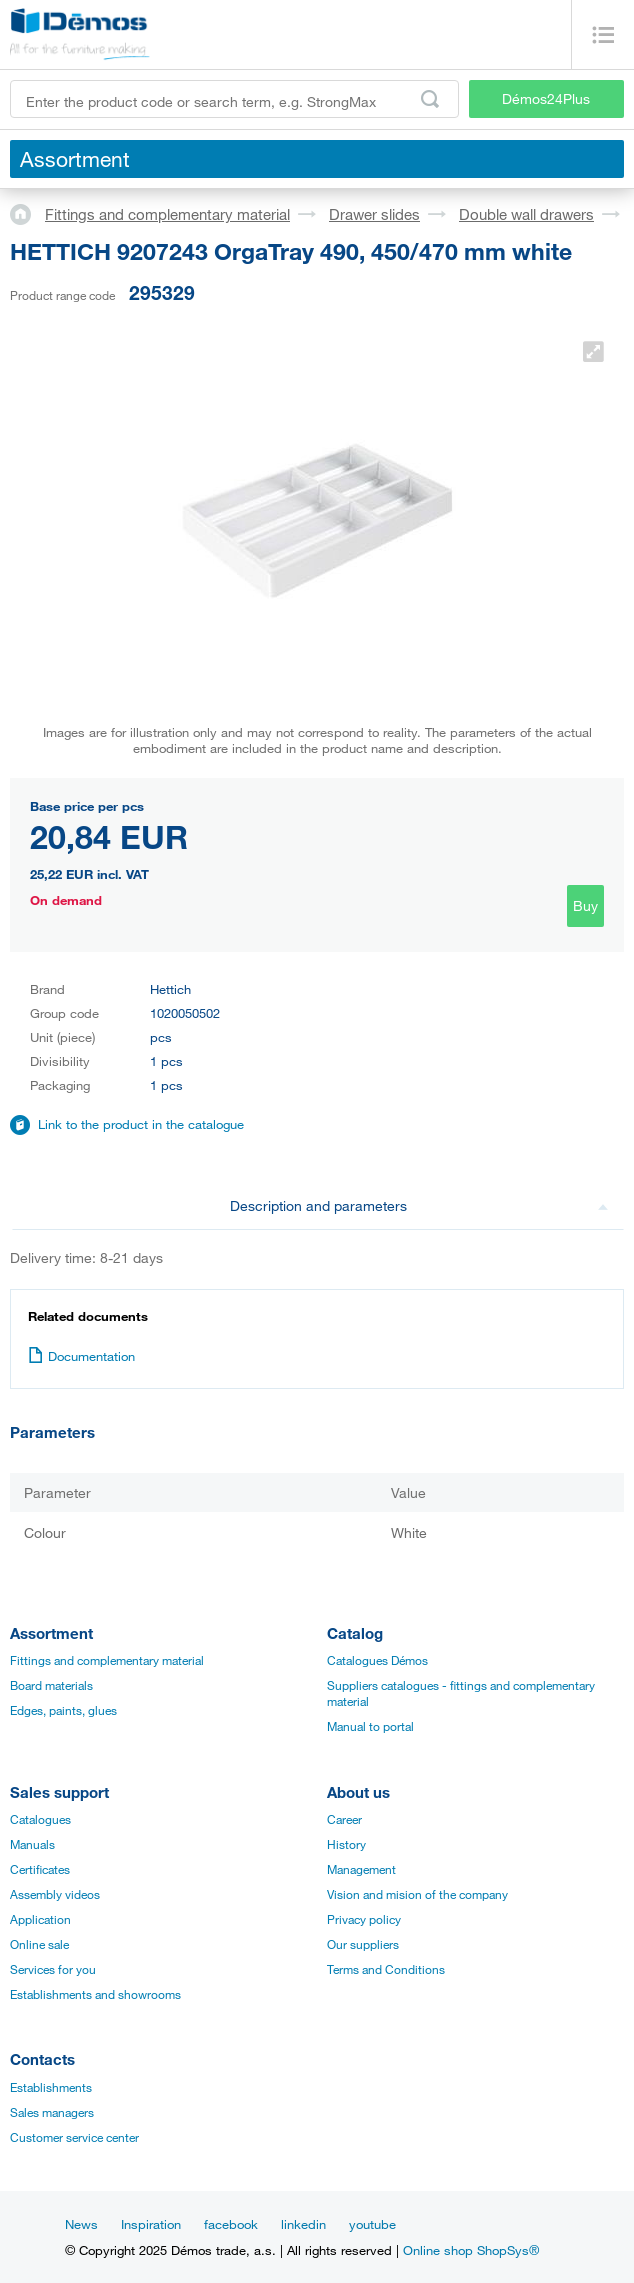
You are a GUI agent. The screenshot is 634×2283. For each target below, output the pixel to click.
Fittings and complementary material (167, 214)
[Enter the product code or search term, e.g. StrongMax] (234, 99)
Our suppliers (363, 1944)
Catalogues (40, 1819)
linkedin (303, 2224)
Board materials (51, 1685)
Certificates (40, 1869)
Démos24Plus (546, 98)
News (81, 2224)
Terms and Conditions (386, 1969)
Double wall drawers (526, 214)
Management (361, 1869)
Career (344, 1819)
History (346, 1844)
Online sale (39, 1944)
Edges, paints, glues (63, 1710)
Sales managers (52, 2112)
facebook (231, 2224)
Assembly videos (55, 1894)
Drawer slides (374, 214)
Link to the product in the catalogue (141, 1124)
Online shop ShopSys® (471, 2250)
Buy (585, 905)
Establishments (51, 2087)
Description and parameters (419, 1205)
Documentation (81, 1356)
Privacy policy (364, 1919)
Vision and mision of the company (417, 1894)
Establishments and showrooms (95, 1994)
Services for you (53, 1969)
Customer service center (74, 2137)
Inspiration (151, 2224)
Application (40, 1919)
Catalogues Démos (377, 1660)
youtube (372, 2224)
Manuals (32, 1844)
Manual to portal (370, 1726)
